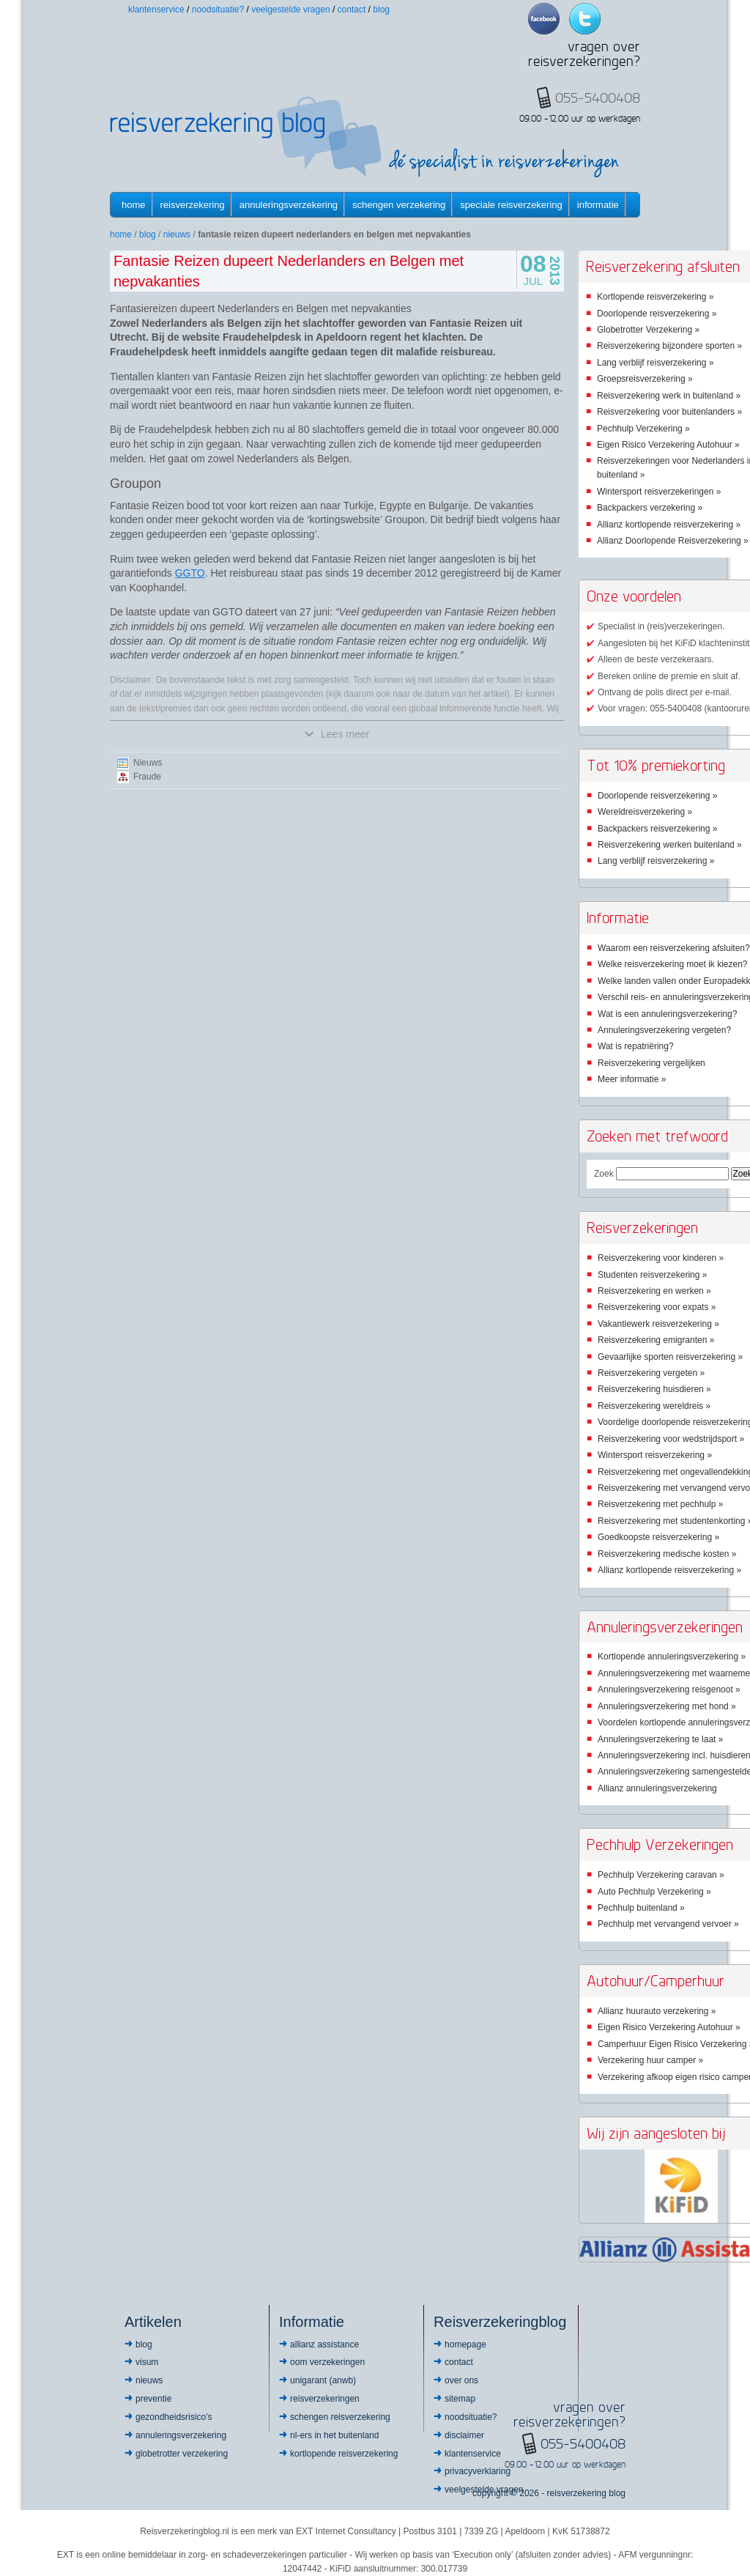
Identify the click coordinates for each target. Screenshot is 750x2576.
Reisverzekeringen (325, 2399)
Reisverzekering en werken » (654, 1291)
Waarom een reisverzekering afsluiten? (674, 948)
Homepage (465, 2344)
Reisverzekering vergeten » (651, 1373)
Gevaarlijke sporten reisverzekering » (670, 1357)
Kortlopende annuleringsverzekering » (672, 1656)
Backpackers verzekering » (649, 508)
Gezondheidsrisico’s (173, 2417)
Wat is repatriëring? (636, 1046)
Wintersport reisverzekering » (655, 1455)
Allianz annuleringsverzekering (657, 1788)
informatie (598, 204)
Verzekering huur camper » (650, 2060)
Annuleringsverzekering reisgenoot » (669, 1689)
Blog (381, 9)
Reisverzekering (192, 204)
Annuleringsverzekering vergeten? (664, 1030)
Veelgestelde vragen (290, 9)
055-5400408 (583, 2443)
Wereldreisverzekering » (645, 812)
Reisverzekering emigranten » (656, 1340)
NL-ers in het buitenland (334, 2435)
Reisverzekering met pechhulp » (660, 1504)
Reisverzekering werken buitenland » (670, 845)
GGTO (190, 573)
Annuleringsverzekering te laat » (660, 1739)
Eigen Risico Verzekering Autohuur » (668, 445)
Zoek (604, 1174)
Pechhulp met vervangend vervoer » (668, 1924)
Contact (352, 9)
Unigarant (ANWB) (323, 2380)
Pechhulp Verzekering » (643, 428)
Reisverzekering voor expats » (657, 1307)
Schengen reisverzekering (340, 2417)
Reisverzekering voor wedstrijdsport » (671, 1439)
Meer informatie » (632, 1079)
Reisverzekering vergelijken (651, 1063)
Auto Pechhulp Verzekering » (654, 1892)
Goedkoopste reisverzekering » (658, 1537)
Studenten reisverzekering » (652, 1275)
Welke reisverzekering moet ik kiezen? (673, 964)
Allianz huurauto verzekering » (657, 2011)
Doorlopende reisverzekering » (656, 313)
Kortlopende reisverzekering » (655, 297)
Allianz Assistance (324, 2344)
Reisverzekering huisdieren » (654, 1389)
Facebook (544, 18)
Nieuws (176, 234)
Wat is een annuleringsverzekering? (667, 1014)
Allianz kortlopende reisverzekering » (668, 524)
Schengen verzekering (398, 204)
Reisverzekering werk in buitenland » (668, 396)
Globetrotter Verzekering (181, 2454)
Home (134, 204)
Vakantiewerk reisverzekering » (658, 1324)
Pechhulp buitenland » (641, 1908)
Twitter (585, 18)
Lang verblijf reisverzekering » (655, 363)
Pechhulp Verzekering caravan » (661, 1875)
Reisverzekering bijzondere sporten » (669, 346)
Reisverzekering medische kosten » (667, 1554)
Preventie (153, 2399)
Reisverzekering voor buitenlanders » (669, 412)
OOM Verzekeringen (327, 2362)
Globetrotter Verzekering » (648, 330)
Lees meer (337, 734)
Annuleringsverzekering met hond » (667, 1706)
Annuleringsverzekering (289, 204)
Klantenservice (156, 9)
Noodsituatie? (218, 9)
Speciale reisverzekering (511, 204)
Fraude (147, 776)
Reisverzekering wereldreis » (654, 1406)
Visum (146, 2362)
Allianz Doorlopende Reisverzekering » (673, 541)
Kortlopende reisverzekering (344, 2454)
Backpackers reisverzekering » (657, 828)
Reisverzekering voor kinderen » (661, 1258)
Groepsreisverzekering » (645, 379)
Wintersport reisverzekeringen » (659, 491)
